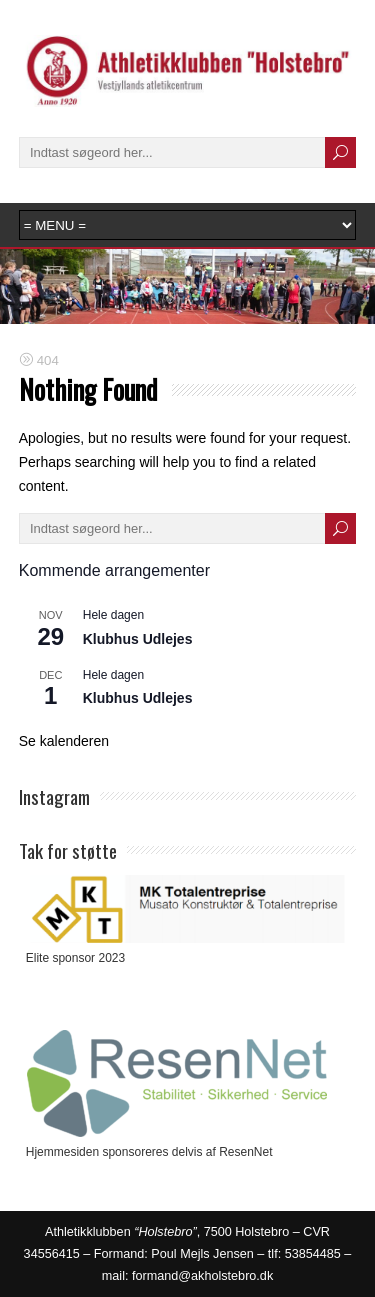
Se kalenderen (64, 741)
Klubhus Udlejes (138, 639)
